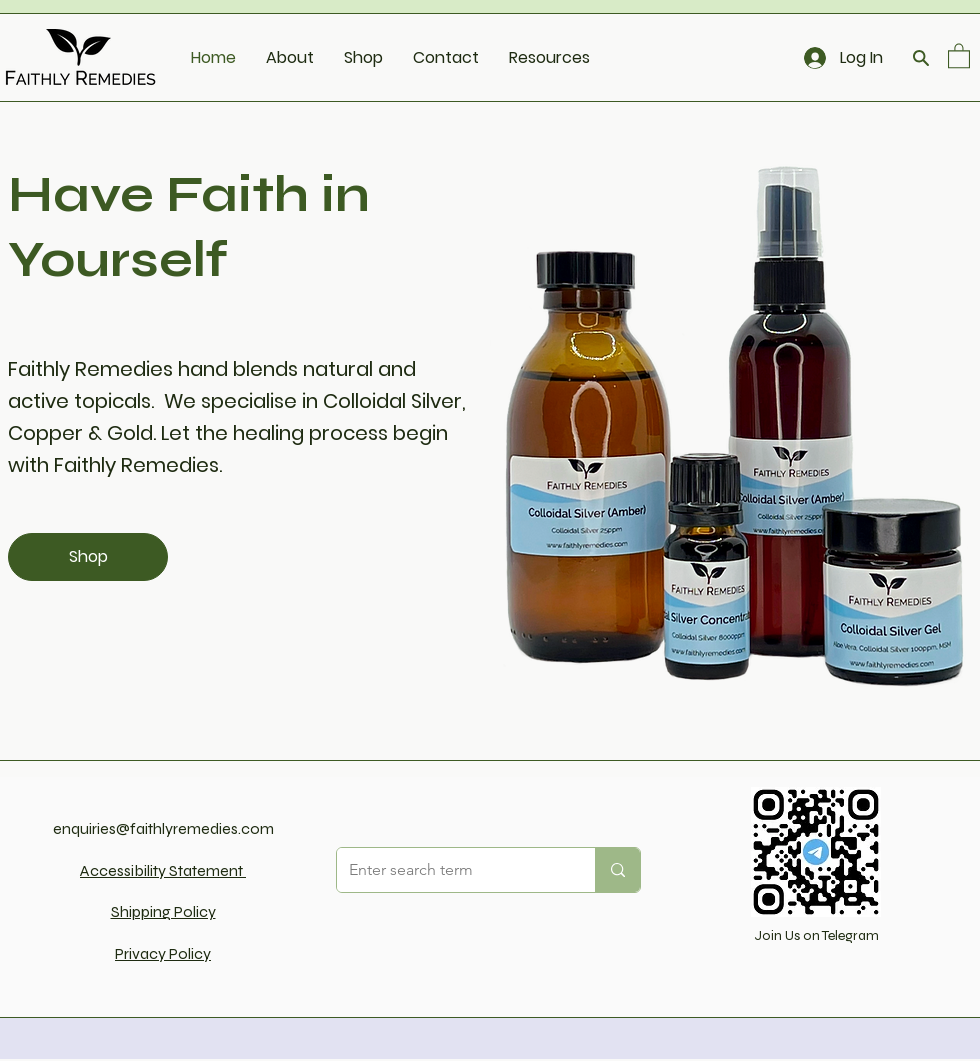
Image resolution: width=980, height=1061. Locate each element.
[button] (959, 55)
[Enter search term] (451, 870)
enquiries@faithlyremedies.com (163, 828)
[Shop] (88, 557)
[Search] (921, 58)
